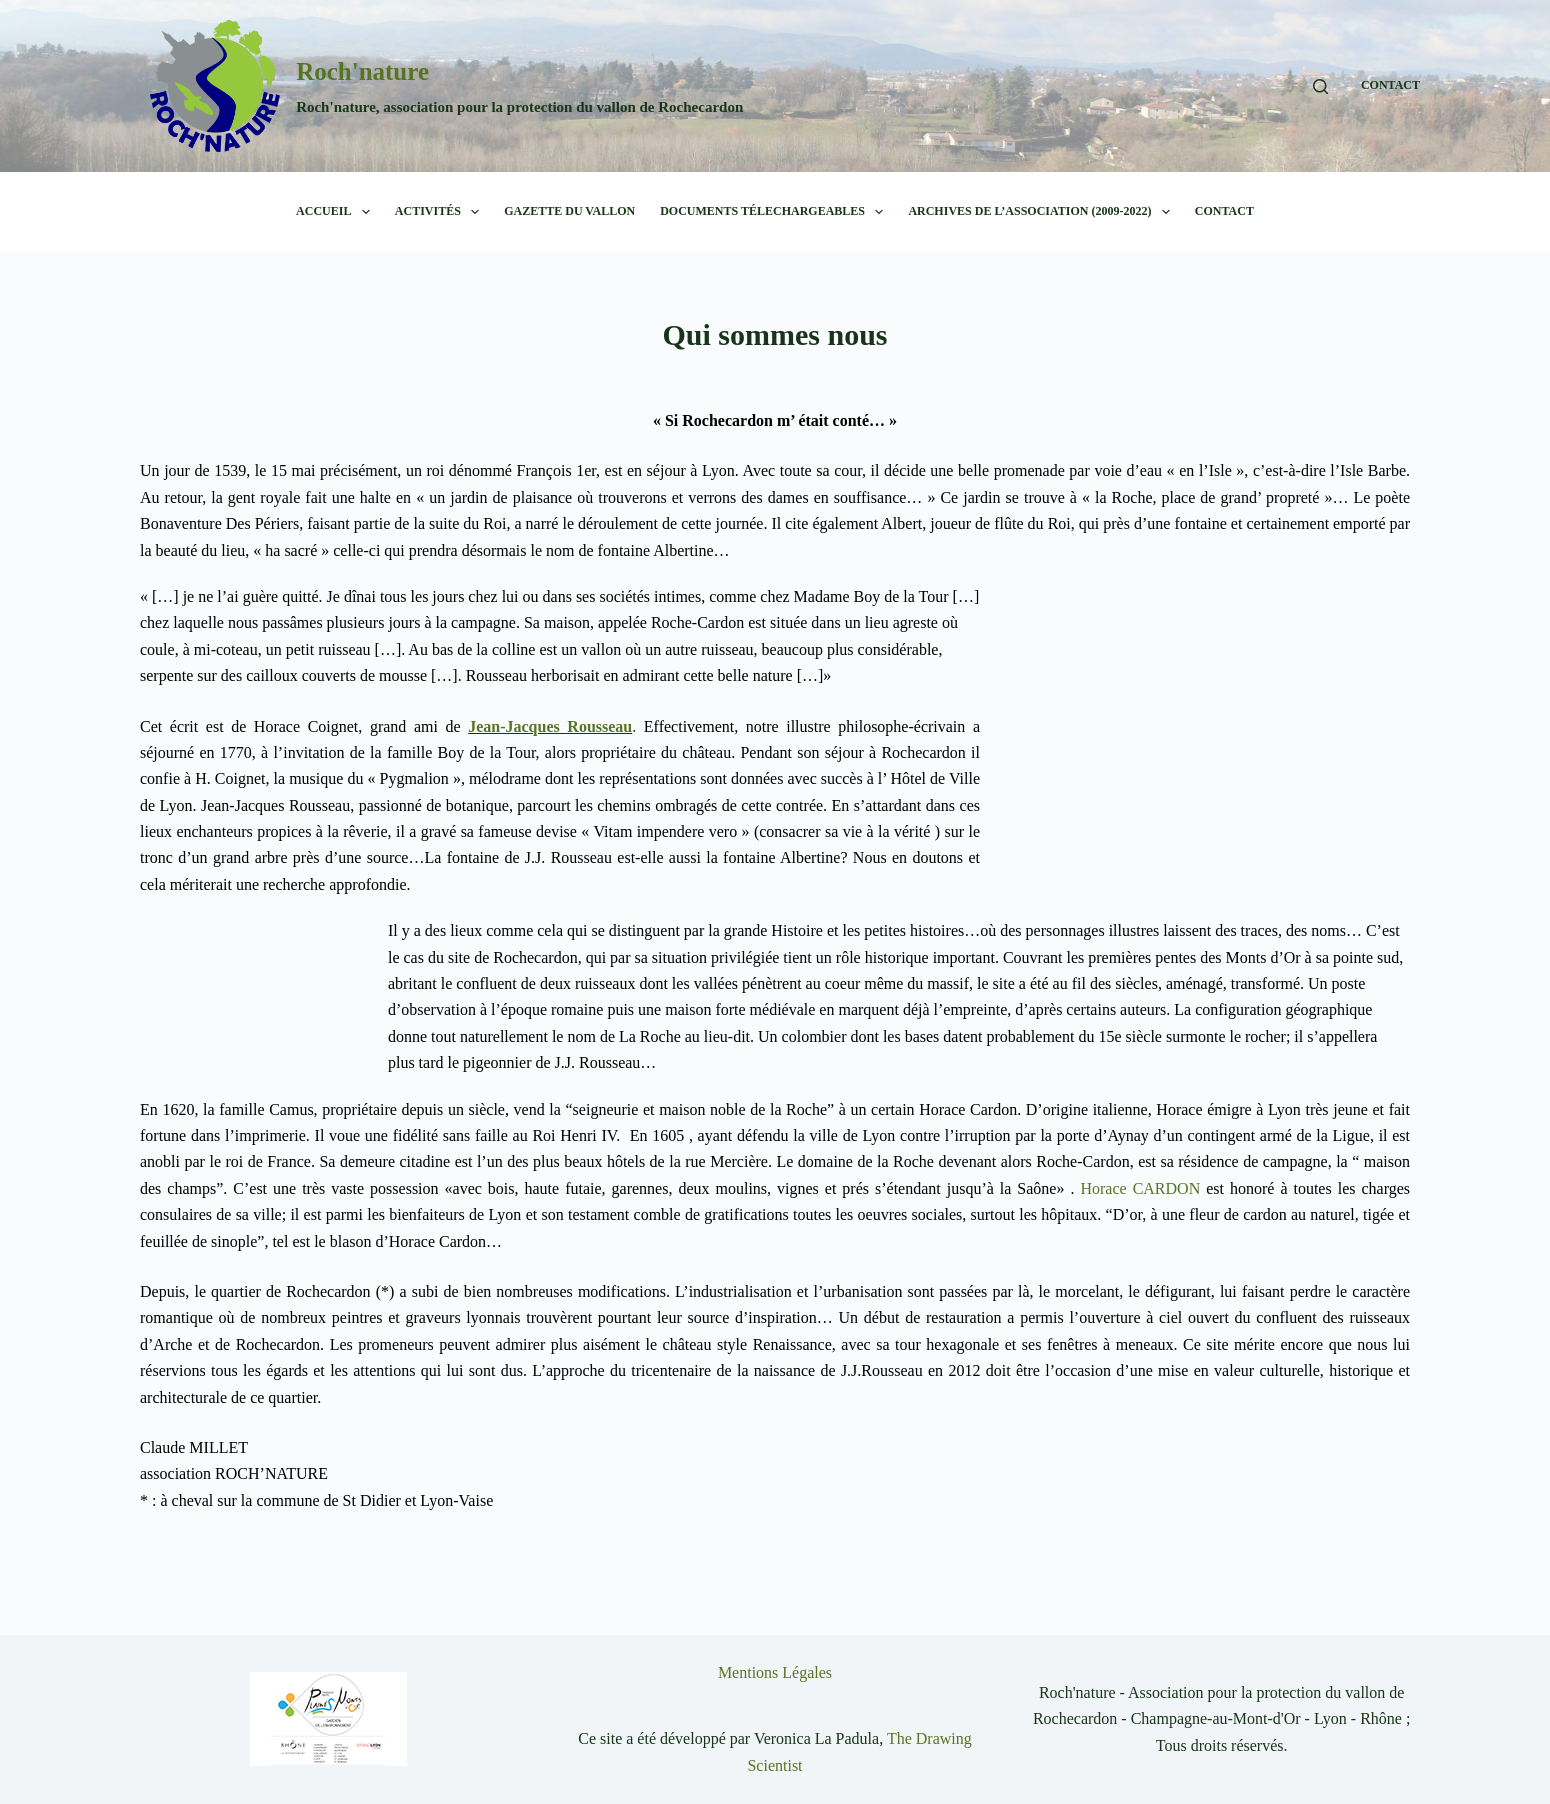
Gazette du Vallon (569, 211)
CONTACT (1390, 85)
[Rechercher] (1320, 86)
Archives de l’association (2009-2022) (1042, 212)
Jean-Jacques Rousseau (550, 726)
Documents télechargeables (775, 212)
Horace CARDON (1140, 1188)
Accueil (337, 212)
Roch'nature (362, 71)
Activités (441, 212)
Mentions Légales (775, 1672)
